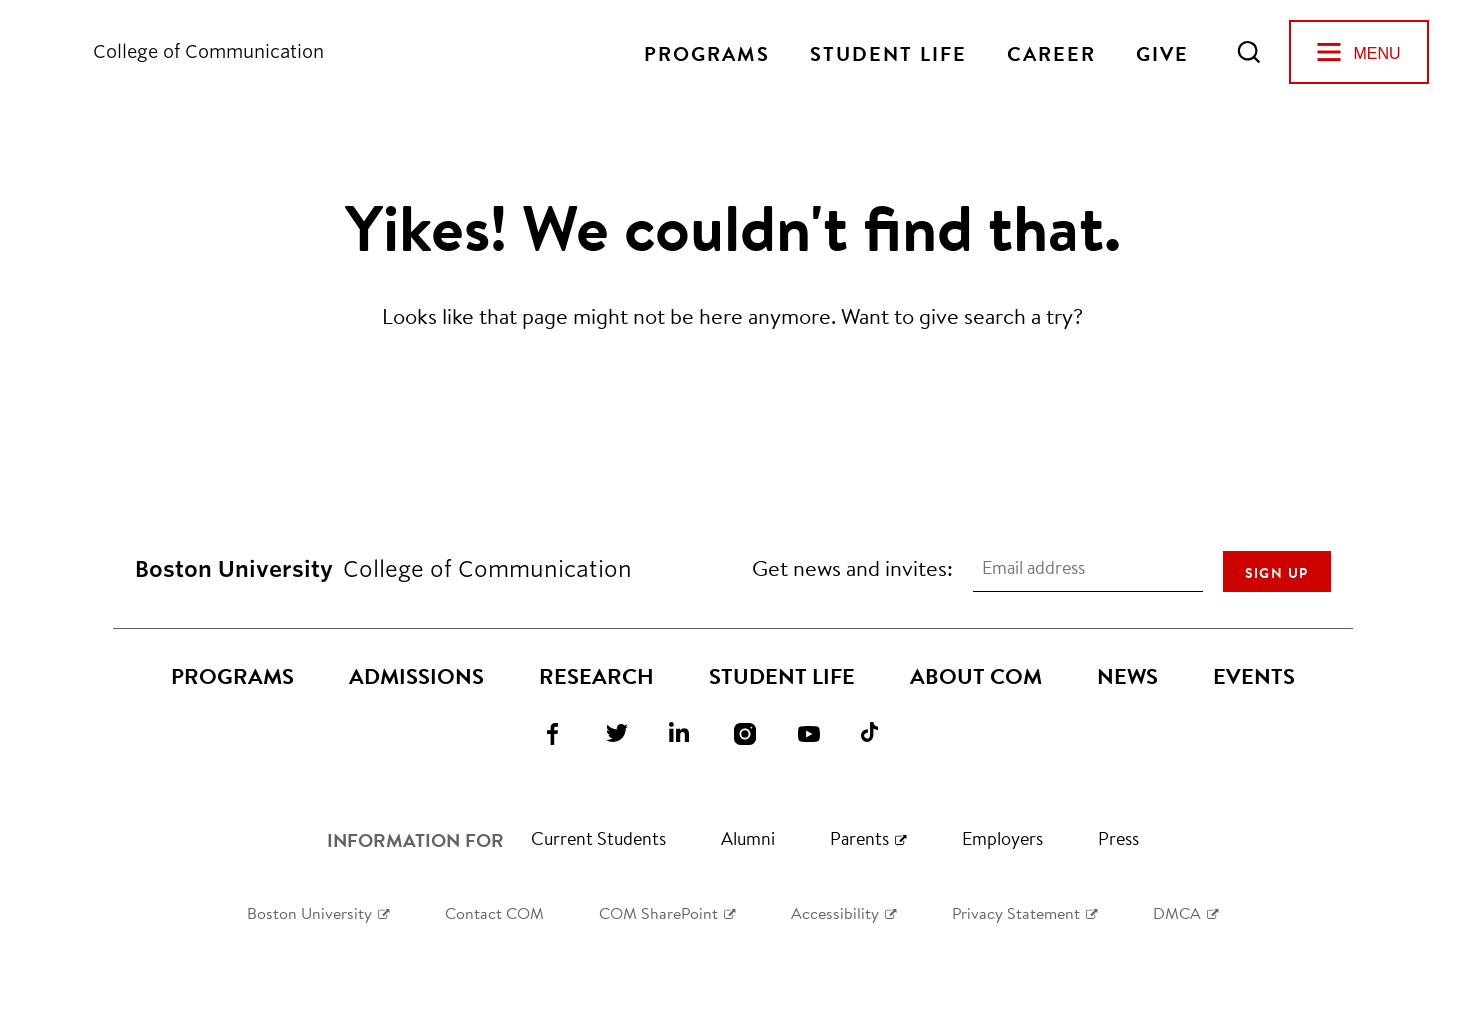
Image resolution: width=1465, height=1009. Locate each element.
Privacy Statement (1016, 912)
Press (1118, 838)
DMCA (1177, 912)
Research (596, 676)
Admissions (416, 676)
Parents (859, 838)
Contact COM (494, 912)
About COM (976, 676)
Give (1162, 52)
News (1127, 676)
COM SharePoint (658, 912)
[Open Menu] (1358, 52)
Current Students (598, 838)
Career (1051, 52)
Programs (707, 52)
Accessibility (835, 912)
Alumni (748, 838)
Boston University (309, 912)
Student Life (888, 52)
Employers (1002, 838)
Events (1254, 676)
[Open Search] (1249, 52)
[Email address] (1088, 568)
